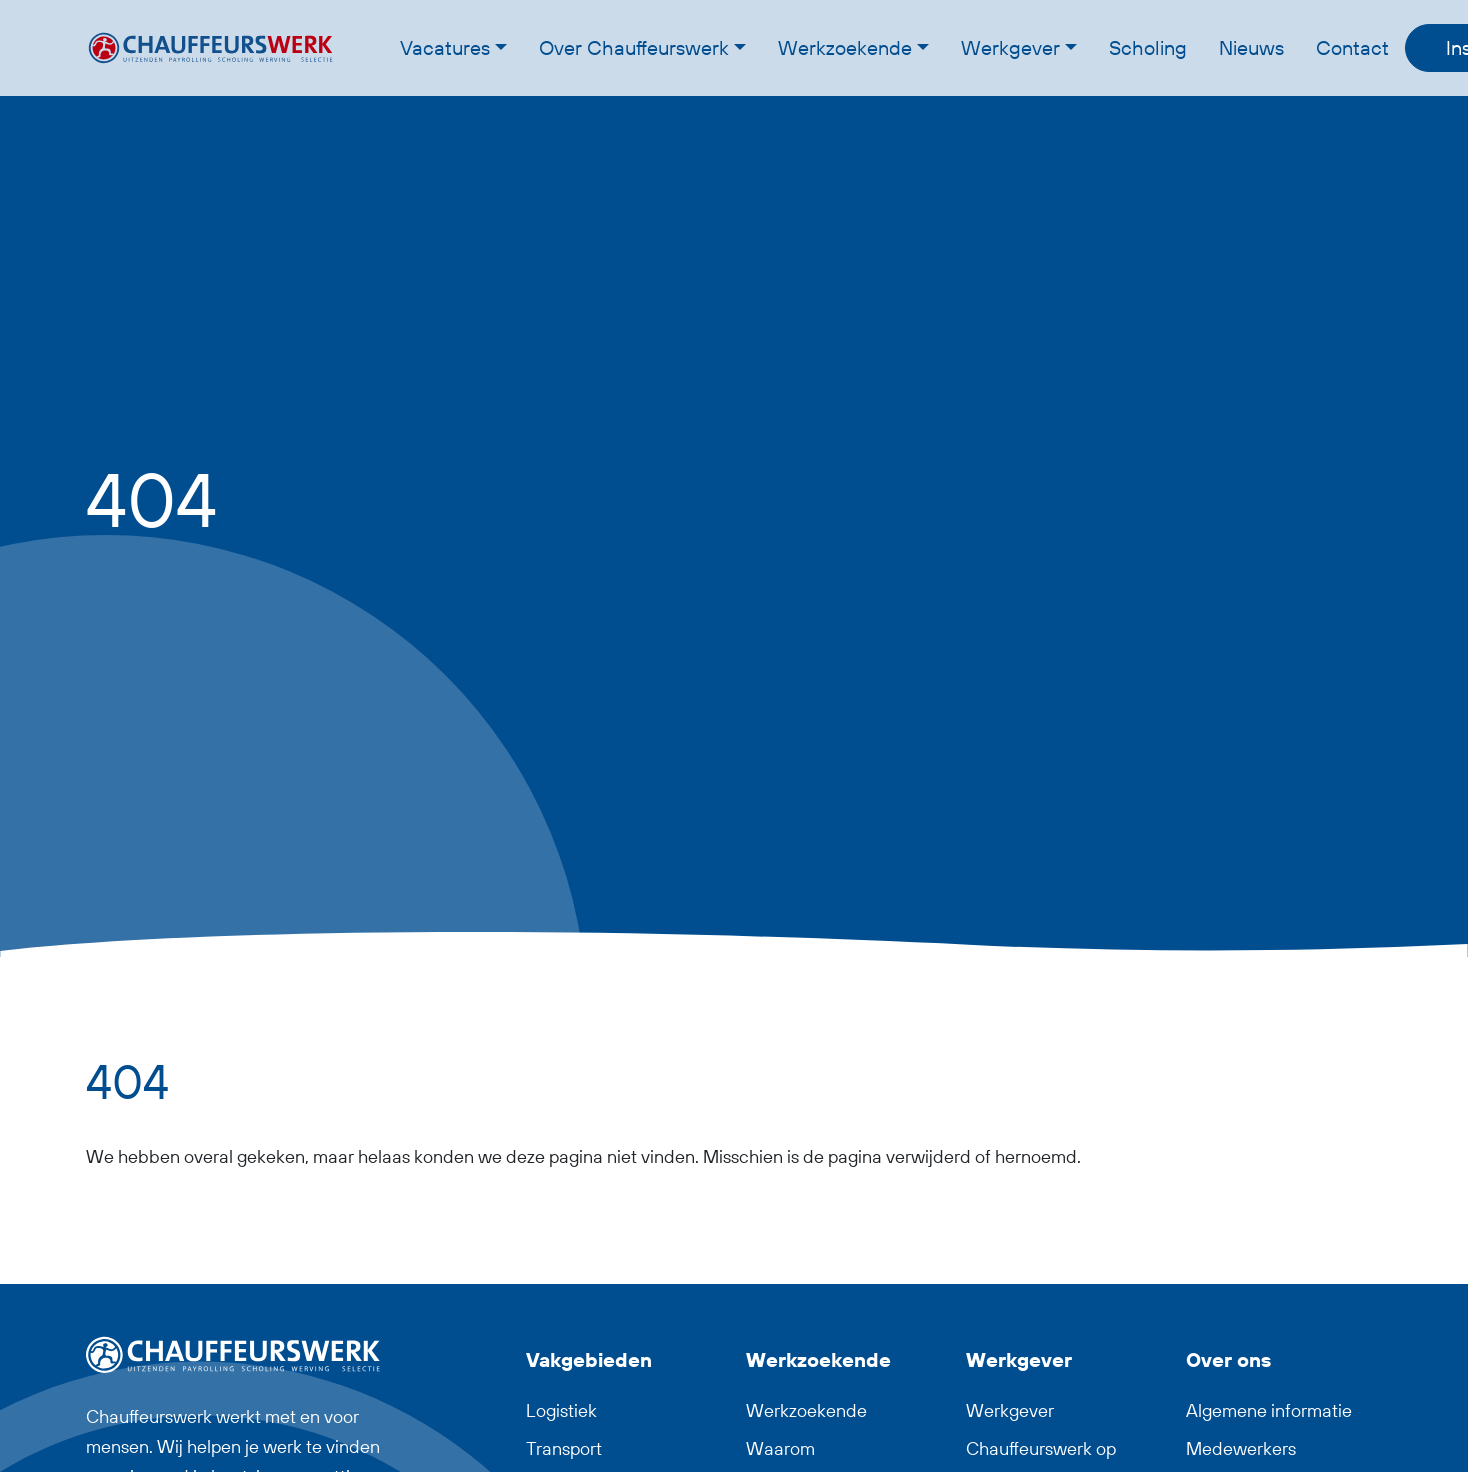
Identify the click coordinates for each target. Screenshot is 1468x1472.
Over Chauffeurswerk (634, 47)
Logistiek (561, 1410)
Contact (1352, 47)
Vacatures (445, 47)
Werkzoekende (845, 47)
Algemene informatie (1269, 1410)
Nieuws (1251, 47)
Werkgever (1010, 47)
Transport (564, 1448)
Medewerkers (1241, 1448)
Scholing (1148, 47)
